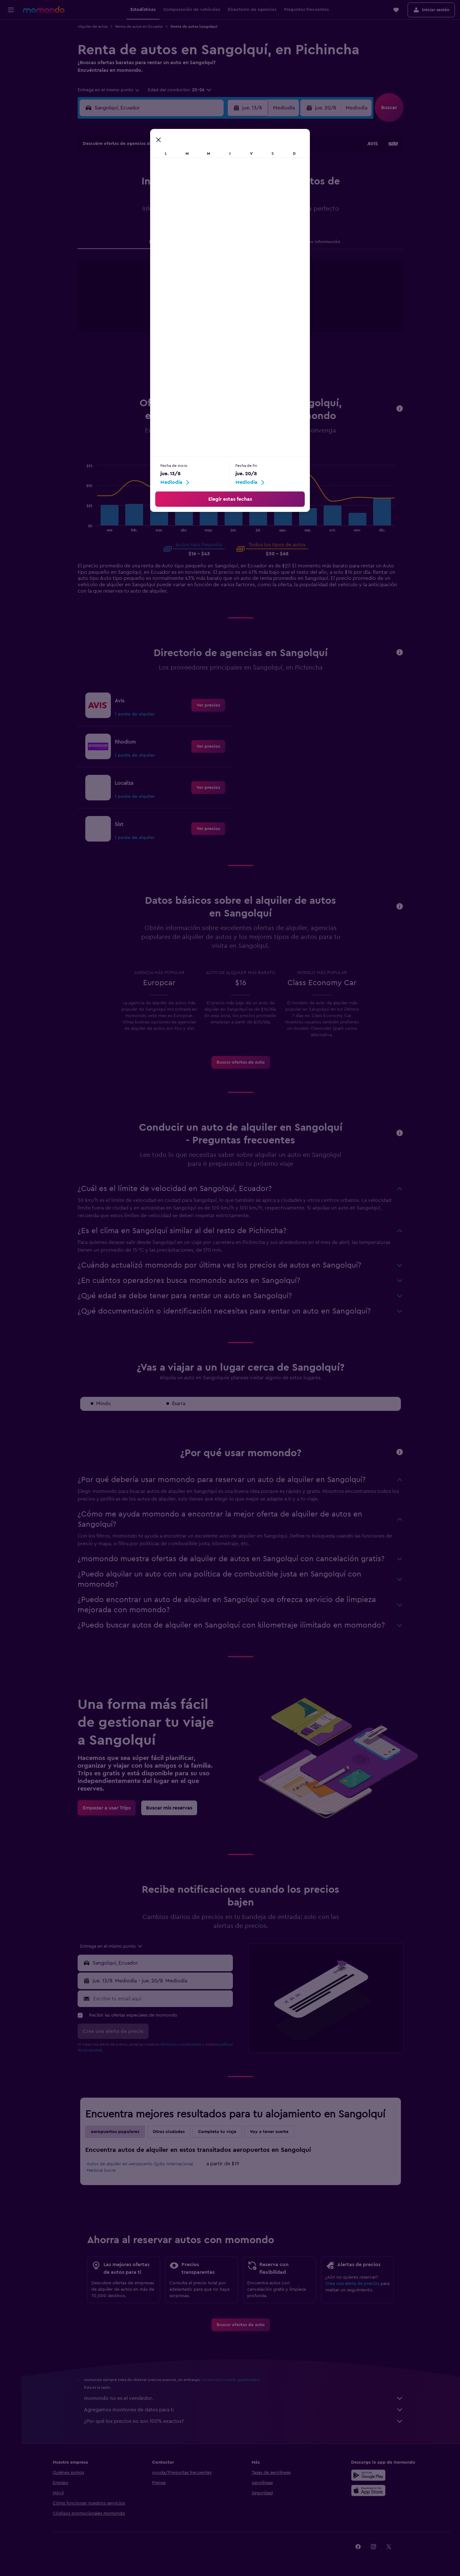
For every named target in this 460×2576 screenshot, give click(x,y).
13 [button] (173, 198)
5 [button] (158, 182)
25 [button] (143, 228)
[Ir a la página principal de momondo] (44, 9)
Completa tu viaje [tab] (218, 2132)
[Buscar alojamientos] (11, 42)
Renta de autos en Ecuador (140, 26)
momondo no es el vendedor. (244, 2398)
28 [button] (189, 228)
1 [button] (204, 167)
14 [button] (189, 198)
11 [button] (143, 198)
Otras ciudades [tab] (169, 2132)
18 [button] (143, 213)
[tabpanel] (241, 301)
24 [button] (127, 228)
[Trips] (11, 74)
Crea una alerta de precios (353, 2283)
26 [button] (158, 228)
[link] (209, 705)
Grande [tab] (251, 455)
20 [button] (174, 213)
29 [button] (204, 228)
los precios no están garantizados (231, 2380)
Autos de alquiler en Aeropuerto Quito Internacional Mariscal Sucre (140, 2167)
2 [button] (219, 167)
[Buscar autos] (11, 56)
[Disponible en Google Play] (368, 2475)
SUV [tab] (273, 455)
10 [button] (127, 198)
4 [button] (143, 182)
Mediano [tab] (224, 455)
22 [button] (204, 213)
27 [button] (173, 228)
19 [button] (158, 213)
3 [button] (127, 182)
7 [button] (189, 182)
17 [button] (127, 213)
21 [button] (189, 213)
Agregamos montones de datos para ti (244, 2410)
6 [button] (173, 182)
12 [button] (158, 198)
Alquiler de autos (93, 26)
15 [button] (204, 198)
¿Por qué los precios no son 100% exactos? (244, 2421)
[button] (11, 10)
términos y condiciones (181, 2044)
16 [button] (219, 198)
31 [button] (127, 244)
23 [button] (219, 213)
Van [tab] (292, 455)
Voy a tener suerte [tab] (269, 2132)
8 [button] (204, 182)
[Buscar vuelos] (11, 29)
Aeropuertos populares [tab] (115, 2132)
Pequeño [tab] (196, 455)
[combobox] (109, 90)
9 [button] (219, 182)
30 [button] (220, 228)
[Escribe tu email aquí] (162, 1998)
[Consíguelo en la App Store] (368, 2490)
